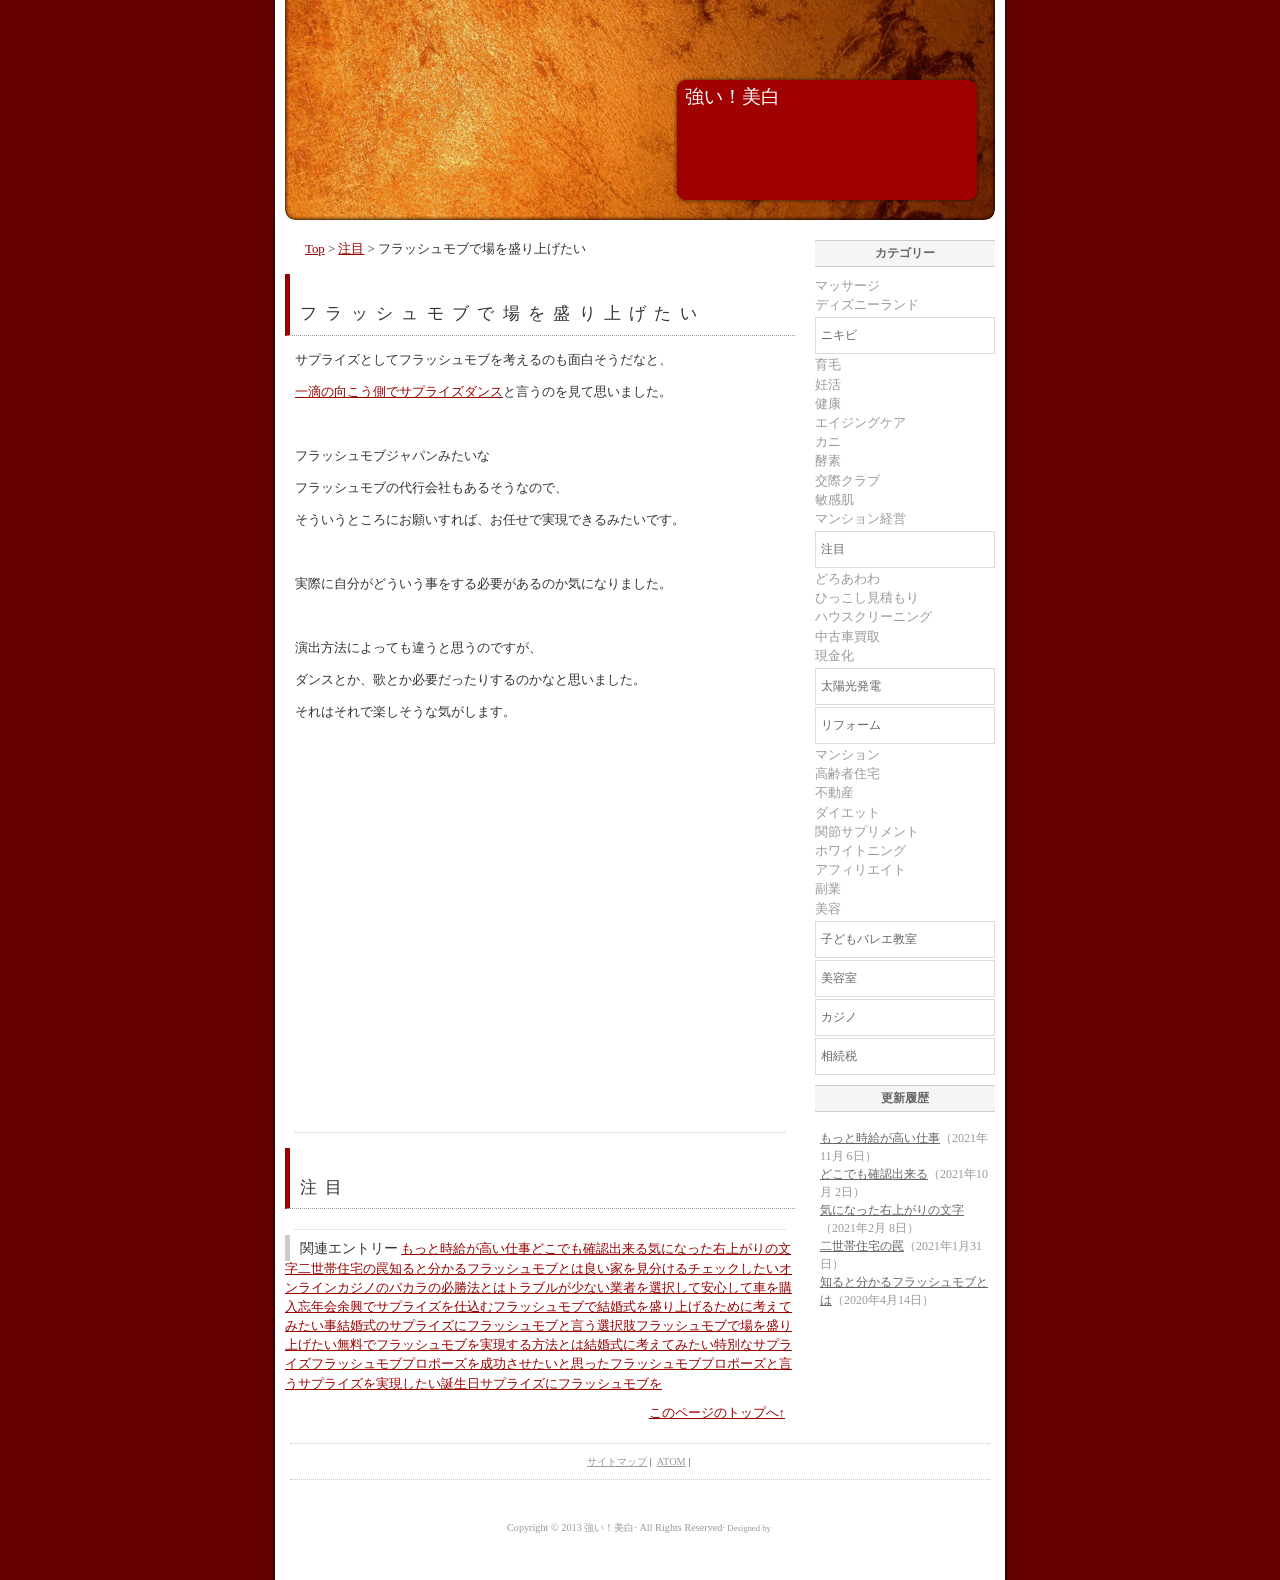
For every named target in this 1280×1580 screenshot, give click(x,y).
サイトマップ (617, 1461)
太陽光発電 (851, 686)
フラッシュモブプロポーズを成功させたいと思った (460, 1364)
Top (315, 249)
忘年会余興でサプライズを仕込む (395, 1307)
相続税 (839, 1056)
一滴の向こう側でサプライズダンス (399, 392)
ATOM (671, 1461)
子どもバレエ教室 (869, 939)
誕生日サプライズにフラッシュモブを (551, 1384)
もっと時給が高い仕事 (466, 1249)
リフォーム (851, 725)
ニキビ (839, 335)
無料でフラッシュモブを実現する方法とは (460, 1345)
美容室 (839, 978)
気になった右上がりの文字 (892, 1210)
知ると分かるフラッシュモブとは (486, 1269)
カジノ (839, 1017)
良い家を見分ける (636, 1269)
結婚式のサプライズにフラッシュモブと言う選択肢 (486, 1326)
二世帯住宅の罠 (343, 1269)
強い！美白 (732, 96)
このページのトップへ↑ (717, 1413)
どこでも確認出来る (589, 1249)
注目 (351, 249)
